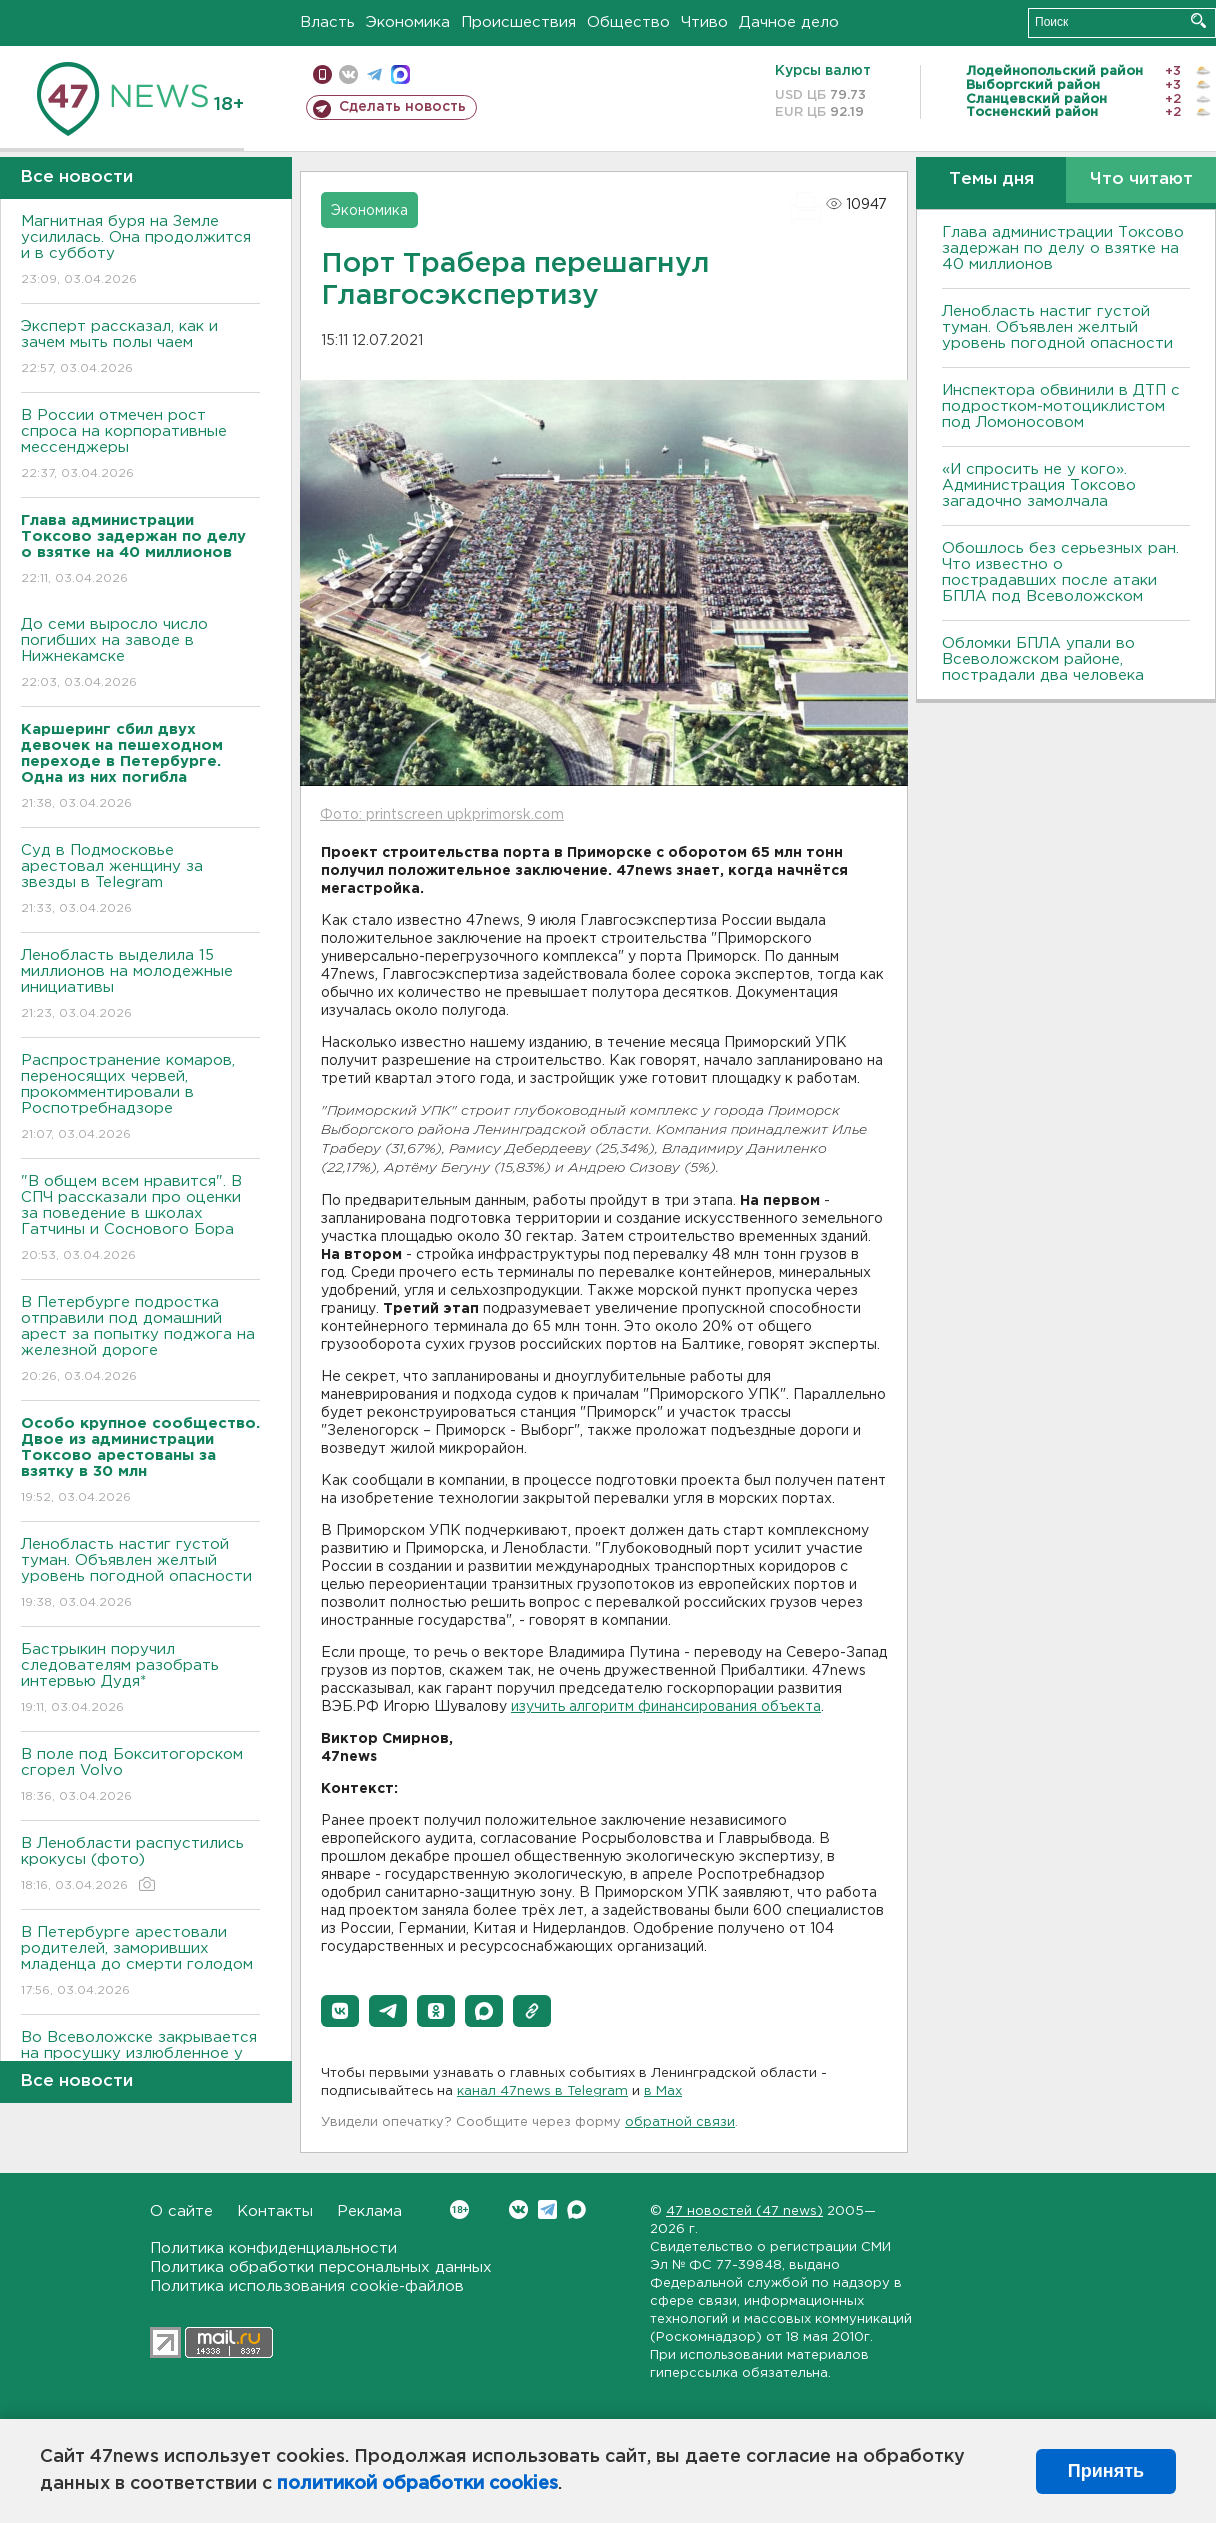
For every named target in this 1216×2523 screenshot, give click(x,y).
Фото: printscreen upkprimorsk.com (442, 815)
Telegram (547, 2209)
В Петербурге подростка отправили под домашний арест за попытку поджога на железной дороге (140, 1340)
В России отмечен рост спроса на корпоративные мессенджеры (140, 445)
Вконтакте (459, 2209)
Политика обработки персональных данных (321, 2267)
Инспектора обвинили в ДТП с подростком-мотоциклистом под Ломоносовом (1061, 406)
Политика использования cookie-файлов (307, 2286)
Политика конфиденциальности (273, 2248)
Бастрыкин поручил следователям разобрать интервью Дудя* (140, 1679)
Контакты (275, 2211)
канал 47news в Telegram (542, 2091)
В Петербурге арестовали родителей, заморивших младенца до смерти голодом (140, 1962)
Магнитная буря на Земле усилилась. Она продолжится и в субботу (140, 251)
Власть (327, 22)
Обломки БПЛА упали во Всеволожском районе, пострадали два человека (1043, 659)
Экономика (408, 22)
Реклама (369, 2211)
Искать (1198, 20)
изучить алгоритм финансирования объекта (666, 1707)
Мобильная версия (322, 74)
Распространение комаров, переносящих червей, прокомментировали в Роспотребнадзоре (140, 1098)
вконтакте (348, 74)
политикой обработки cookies (417, 2484)
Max (576, 2209)
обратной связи (680, 2122)
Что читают (1141, 179)
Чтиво (704, 22)
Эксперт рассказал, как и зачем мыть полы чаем (140, 348)
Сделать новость (402, 107)
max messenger (400, 74)
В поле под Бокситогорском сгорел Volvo (140, 1776)
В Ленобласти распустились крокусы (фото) (140, 1865)
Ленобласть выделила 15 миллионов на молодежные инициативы (140, 985)
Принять (1106, 2471)
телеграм (374, 74)
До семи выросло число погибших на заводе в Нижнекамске (140, 654)
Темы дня (991, 179)
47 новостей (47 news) (744, 2211)
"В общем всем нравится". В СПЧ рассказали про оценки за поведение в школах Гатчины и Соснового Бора (140, 1219)
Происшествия (518, 22)
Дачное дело (789, 22)
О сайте (181, 2211)
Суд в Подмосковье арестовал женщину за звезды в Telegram (140, 880)
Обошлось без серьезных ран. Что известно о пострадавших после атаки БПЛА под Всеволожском (1060, 572)
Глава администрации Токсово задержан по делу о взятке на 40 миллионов (1063, 248)
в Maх (663, 2091)
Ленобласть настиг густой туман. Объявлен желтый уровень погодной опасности (140, 1574)
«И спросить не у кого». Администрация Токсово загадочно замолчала (1039, 485)
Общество (628, 22)
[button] (340, 2011)
